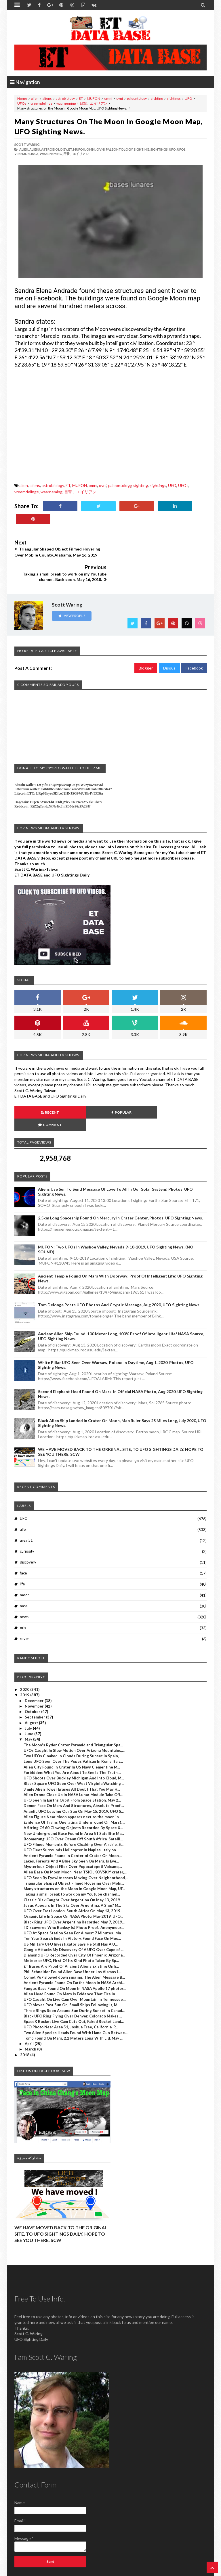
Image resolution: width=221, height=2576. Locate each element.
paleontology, (119, 149)
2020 (25, 1652)
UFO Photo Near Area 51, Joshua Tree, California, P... (71, 1990)
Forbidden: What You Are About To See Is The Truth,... (72, 1735)
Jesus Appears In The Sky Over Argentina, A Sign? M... (72, 1868)
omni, (91, 149)
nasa (24, 1568)
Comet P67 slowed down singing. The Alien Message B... (74, 1940)
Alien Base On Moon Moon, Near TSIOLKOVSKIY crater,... (75, 1835)
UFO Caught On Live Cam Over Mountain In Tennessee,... (75, 1962)
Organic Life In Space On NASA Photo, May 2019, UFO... (73, 1879)
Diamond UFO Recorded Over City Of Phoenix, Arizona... (74, 1917)
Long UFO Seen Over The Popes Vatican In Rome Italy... (73, 1724)
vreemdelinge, (26, 154)
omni (108, 98)
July (29, 1691)
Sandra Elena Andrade (45, 290)
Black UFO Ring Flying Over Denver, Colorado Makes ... (73, 1978)
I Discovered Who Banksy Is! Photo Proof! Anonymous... (74, 1890)
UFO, (172, 149)
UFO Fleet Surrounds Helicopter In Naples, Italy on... (71, 1812)
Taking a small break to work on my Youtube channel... (72, 1857)
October (33, 1674)
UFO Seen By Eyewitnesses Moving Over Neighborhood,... (76, 1840)
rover (24, 1601)
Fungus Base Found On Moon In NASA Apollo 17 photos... (75, 1951)
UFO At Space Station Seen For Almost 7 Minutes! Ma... (73, 1895)
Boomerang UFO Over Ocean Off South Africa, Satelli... (73, 1801)
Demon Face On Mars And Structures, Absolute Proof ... (74, 1768)
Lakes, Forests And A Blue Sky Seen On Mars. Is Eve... (71, 1823)
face (23, 1535)
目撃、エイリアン (93, 103)
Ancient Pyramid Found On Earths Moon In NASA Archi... (74, 1945)
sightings (174, 98)
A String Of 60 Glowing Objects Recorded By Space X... (73, 1790)
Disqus (169, 642)
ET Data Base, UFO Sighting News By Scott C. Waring (54, 2571)
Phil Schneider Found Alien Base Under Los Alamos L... (72, 1934)
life (22, 1546)
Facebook (194, 642)
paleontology (137, 98)
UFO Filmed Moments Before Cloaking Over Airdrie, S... (73, 1807)
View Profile (71, 590)
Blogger (146, 642)
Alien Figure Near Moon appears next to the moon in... (72, 1779)
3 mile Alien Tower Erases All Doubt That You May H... (72, 1752)
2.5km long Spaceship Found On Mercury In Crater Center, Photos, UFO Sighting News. (120, 1180)
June (29, 1696)
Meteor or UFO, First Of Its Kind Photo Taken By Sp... (71, 1923)
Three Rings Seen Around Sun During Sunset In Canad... (74, 1973)
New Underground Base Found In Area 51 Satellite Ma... (74, 1796)
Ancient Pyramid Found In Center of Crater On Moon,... (73, 1818)
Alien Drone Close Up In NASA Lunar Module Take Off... (73, 1757)
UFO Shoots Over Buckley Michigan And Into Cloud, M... (74, 1740)
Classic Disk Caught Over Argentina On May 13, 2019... (73, 1862)
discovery (28, 1524)
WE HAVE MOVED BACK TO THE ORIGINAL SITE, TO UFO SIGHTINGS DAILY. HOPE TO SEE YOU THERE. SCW (60, 2196)
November (35, 1668)
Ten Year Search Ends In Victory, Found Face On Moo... (72, 1901)
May (29, 1702)
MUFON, (79, 149)
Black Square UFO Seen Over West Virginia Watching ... (74, 1746)
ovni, (100, 149)
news (24, 1579)
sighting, (142, 149)
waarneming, (51, 154)
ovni (119, 98)
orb (23, 1590)
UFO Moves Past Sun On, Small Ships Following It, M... (72, 1967)
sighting (157, 98)
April (30, 2006)
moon (25, 1557)
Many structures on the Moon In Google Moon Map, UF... (74, 1851)
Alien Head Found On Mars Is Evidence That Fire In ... (71, 1956)
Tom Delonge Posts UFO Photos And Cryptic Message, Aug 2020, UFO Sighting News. (119, 1267)
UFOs (21, 103)
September (35, 1680)
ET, (70, 149)
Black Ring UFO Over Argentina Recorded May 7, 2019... (74, 1884)
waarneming (66, 103)
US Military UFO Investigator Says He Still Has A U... (71, 1906)
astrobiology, (54, 149)
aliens (47, 98)
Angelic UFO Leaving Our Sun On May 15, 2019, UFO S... (74, 1774)
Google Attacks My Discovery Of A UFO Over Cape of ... (73, 1912)
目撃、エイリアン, (76, 154)
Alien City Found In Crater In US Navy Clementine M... (72, 1729)
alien (35, 98)
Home (22, 98)
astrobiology (65, 98)
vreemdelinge (41, 103)
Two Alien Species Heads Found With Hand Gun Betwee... (75, 1995)
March (31, 2012)
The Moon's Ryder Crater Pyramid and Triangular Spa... (73, 1707)
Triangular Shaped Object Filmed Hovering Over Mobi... (74, 1846)
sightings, (159, 149)
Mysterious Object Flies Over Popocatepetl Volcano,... (73, 1829)
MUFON (93, 98)
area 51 (26, 1503)
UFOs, (181, 149)
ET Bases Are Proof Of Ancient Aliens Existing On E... (71, 1929)
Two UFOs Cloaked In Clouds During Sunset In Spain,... (72, 1718)
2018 (25, 2017)
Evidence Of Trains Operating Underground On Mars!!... (74, 1785)
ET (81, 98)
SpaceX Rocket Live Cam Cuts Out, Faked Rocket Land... (74, 1984)
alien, (24, 149)
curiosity (27, 1514)
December (35, 1663)
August (32, 1685)
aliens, (35, 149)
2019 (25, 1658)
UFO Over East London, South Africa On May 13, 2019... (73, 1873)
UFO (188, 98)
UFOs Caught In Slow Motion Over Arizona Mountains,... (74, 1713)
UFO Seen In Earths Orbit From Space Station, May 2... (72, 1762)
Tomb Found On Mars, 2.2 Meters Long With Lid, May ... (73, 2000)
